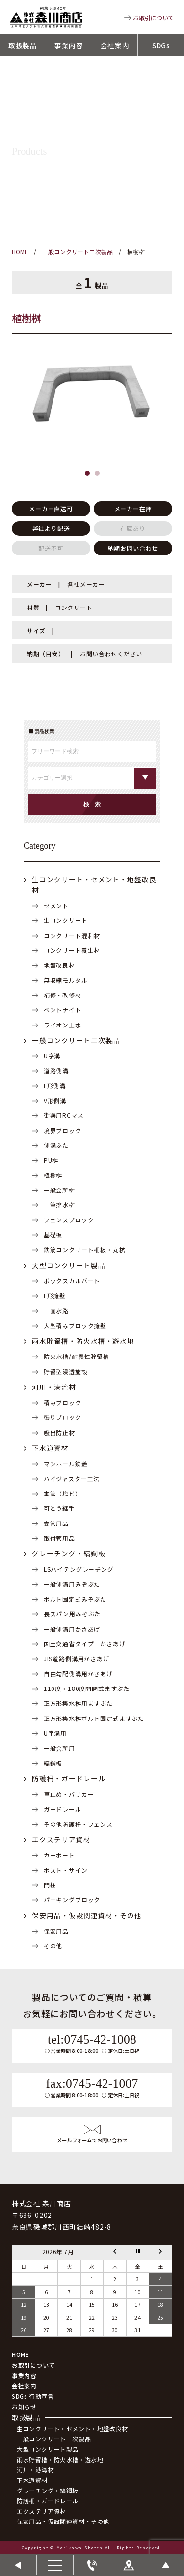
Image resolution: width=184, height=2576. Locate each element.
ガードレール (62, 1809)
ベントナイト (62, 1009)
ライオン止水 (62, 1025)
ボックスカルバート (72, 1280)
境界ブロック (62, 1130)
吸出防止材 (59, 1432)
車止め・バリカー (69, 1794)
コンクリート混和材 (72, 935)
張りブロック (62, 1417)
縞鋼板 (53, 1763)
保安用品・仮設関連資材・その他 (87, 1915)
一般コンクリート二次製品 (76, 1040)
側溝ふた (56, 1145)
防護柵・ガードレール (68, 1778)
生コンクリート (66, 920)
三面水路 (56, 1310)
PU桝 (51, 1160)
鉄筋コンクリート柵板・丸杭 (85, 1250)
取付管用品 (59, 1538)
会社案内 (115, 45)
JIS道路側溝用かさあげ (76, 1658)
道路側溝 (56, 1070)
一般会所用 (59, 1748)
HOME (20, 2354)
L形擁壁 (55, 1295)
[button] (87, 473)
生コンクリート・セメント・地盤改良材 (72, 2428)
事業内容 (68, 45)
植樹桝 (53, 1175)
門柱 (50, 1885)
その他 (53, 1945)
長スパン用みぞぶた (72, 1613)
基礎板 (53, 1234)
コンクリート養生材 (72, 950)
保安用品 (56, 1931)
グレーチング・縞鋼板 (68, 1553)
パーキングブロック (72, 1899)
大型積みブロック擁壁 (75, 1325)
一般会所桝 (59, 1190)
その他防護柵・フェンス (78, 1824)
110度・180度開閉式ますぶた (87, 1688)
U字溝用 (55, 1733)
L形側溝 (55, 1085)
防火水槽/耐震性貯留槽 (76, 1356)
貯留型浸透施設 (66, 1371)
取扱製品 (22, 45)
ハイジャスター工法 (72, 1478)
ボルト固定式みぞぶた (75, 1599)
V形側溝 (55, 1100)
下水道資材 (50, 1448)
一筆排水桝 (59, 1204)
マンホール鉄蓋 (66, 1463)
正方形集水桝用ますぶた (78, 1703)
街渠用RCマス (64, 1115)
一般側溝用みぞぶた (72, 1584)
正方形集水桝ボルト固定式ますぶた (94, 1718)
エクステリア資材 (61, 1839)
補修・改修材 (62, 995)
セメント (56, 905)
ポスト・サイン (66, 1870)
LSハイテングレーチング (79, 1569)
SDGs (161, 45)
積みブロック (62, 1402)
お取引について (153, 17)
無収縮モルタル (66, 980)
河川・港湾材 (54, 1387)
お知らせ (24, 2406)
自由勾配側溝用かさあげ (78, 1673)
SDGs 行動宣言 (32, 2396)
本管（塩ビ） (62, 1493)
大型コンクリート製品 (68, 1265)
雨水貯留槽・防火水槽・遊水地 (83, 1341)
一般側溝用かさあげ (72, 1629)
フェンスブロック (69, 1220)
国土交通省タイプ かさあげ (85, 1643)
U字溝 (52, 1056)
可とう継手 (59, 1508)
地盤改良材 (59, 965)
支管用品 (56, 1523)
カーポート (59, 1855)
